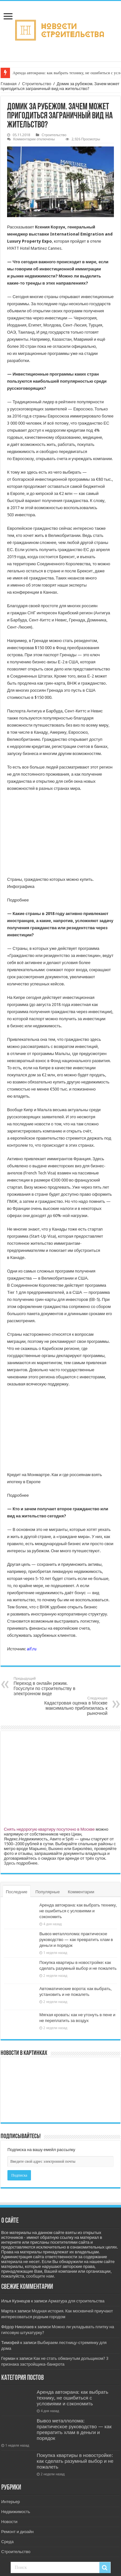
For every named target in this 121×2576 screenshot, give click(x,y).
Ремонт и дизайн (17, 2531)
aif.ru (31, 1648)
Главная (8, 83)
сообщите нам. (40, 2276)
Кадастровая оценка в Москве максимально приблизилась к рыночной (74, 1706)
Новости (9, 2521)
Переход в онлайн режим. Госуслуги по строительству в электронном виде (47, 1686)
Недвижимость (15, 2511)
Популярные (47, 1891)
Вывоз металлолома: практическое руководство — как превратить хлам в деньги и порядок (76, 1939)
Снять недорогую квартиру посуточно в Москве (49, 1829)
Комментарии (81, 1891)
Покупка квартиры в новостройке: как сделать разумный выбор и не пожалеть (75, 2461)
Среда (7, 2541)
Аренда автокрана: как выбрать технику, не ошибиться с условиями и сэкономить (78, 1911)
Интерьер (10, 2501)
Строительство (36, 83)
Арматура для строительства (76, 2301)
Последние (16, 1891)
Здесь (9, 1863)
